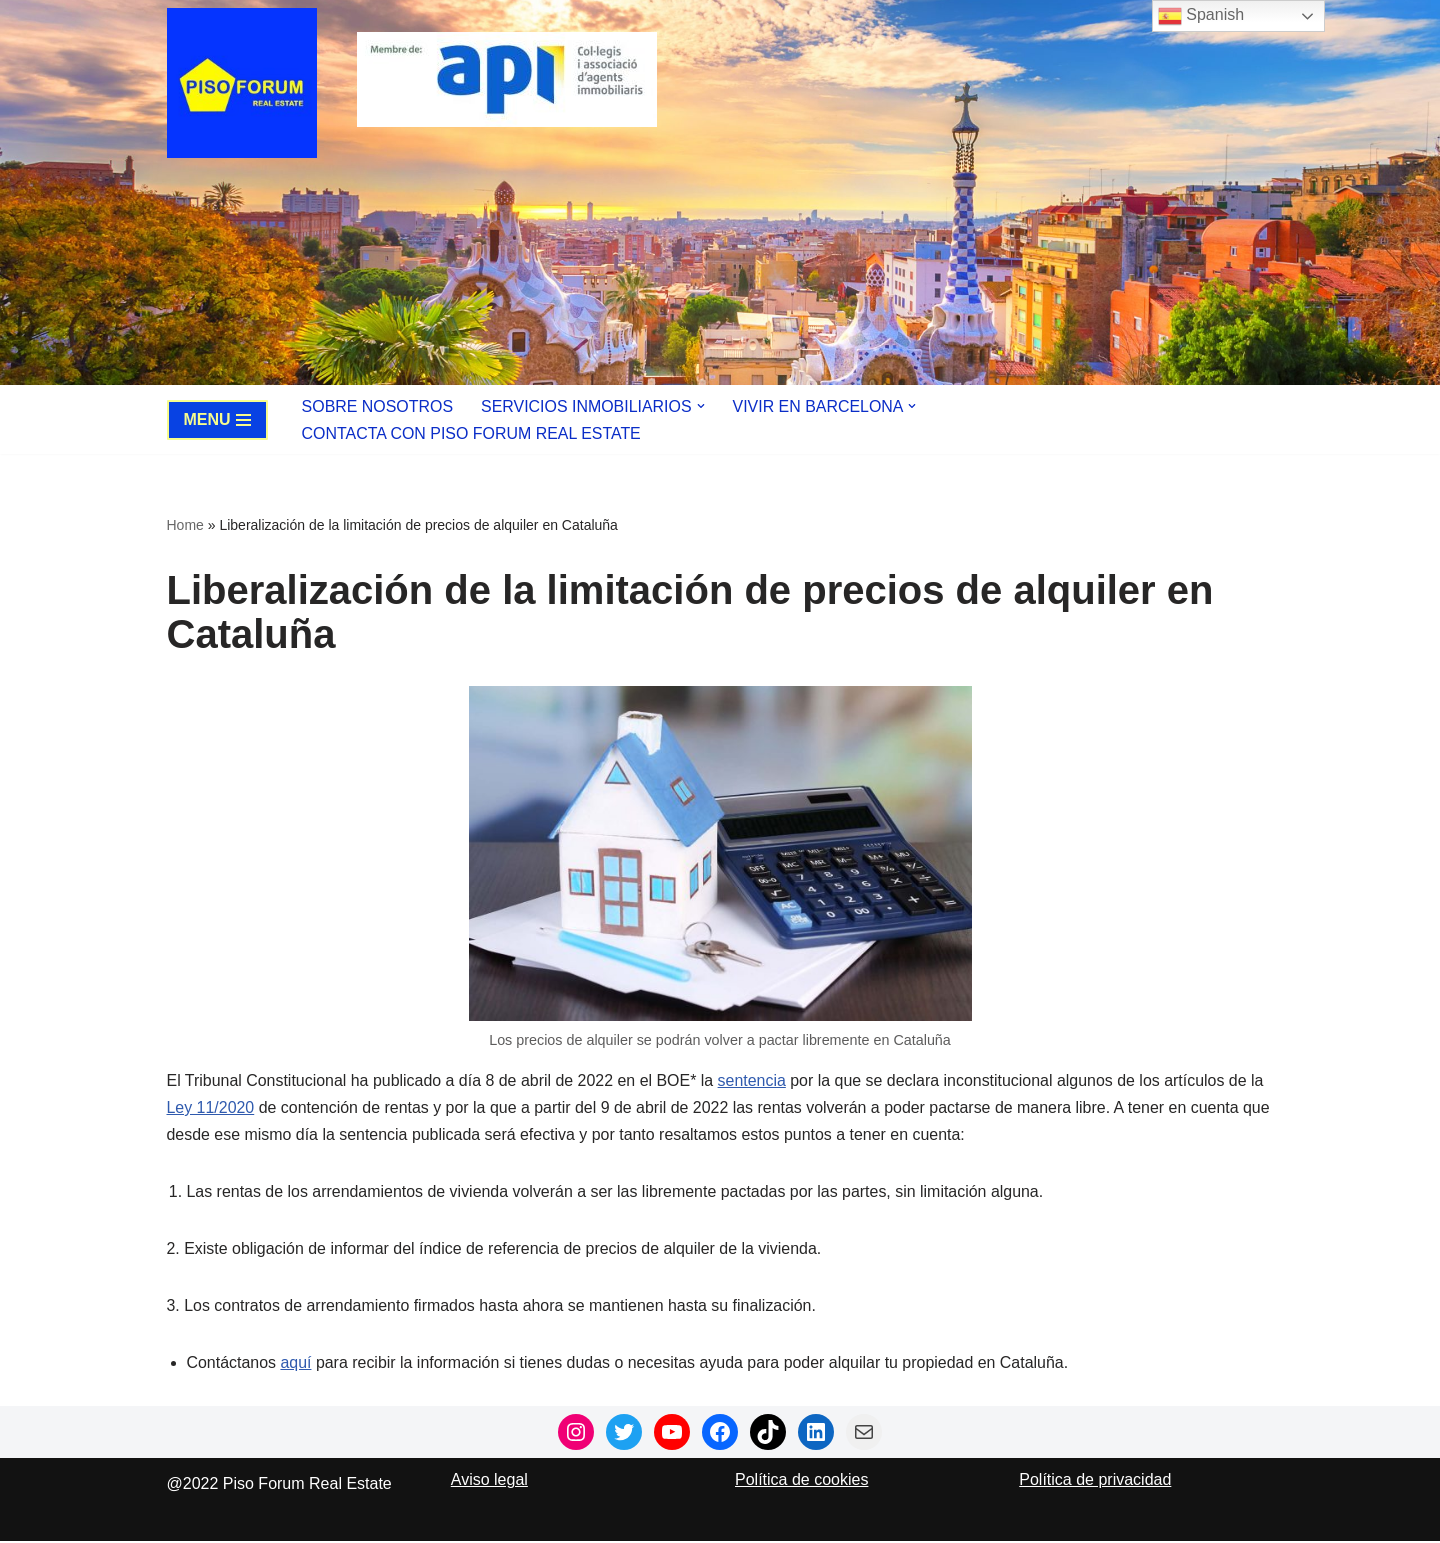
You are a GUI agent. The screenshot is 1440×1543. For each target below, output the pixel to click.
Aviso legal (489, 1481)
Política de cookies (801, 1481)
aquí (296, 1364)
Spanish (1201, 16)
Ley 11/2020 (211, 1108)
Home (185, 525)
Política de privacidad (1095, 1481)
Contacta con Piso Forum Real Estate (472, 433)
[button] (702, 406)
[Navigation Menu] (217, 420)
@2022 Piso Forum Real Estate (279, 1485)
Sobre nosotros (378, 406)
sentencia (754, 1080)
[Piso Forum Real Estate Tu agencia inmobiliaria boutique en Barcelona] (247, 83)
